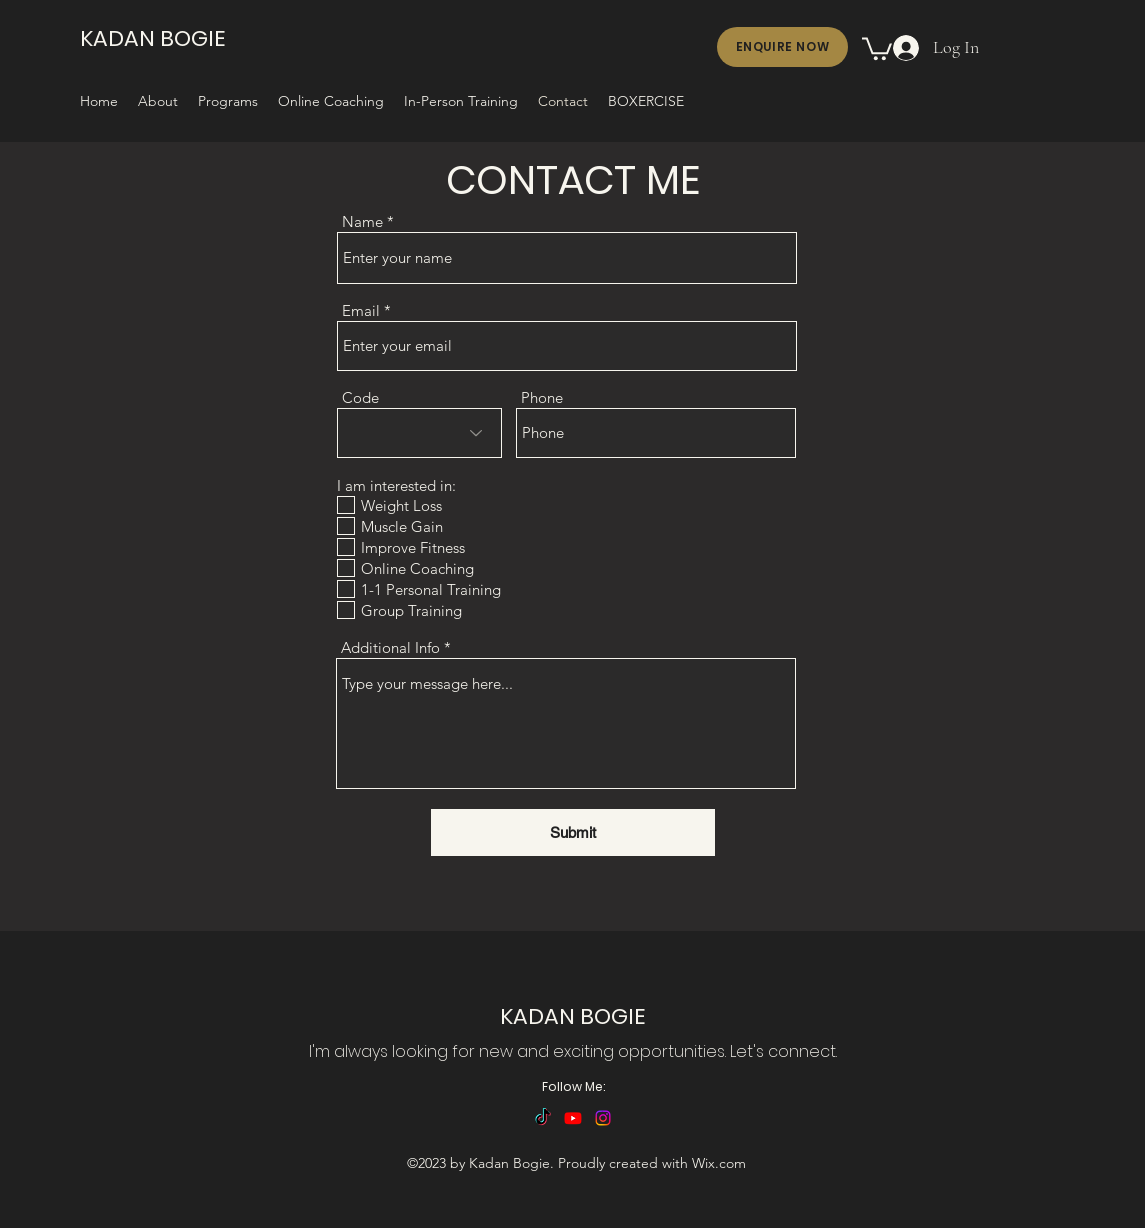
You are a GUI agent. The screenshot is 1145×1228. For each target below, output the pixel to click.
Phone (542, 397)
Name (362, 221)
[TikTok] (543, 1118)
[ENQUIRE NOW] (782, 47)
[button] (877, 47)
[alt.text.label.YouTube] (573, 1118)
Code (360, 397)
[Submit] (573, 832)
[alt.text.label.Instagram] (603, 1118)
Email (361, 310)
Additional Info (390, 647)
